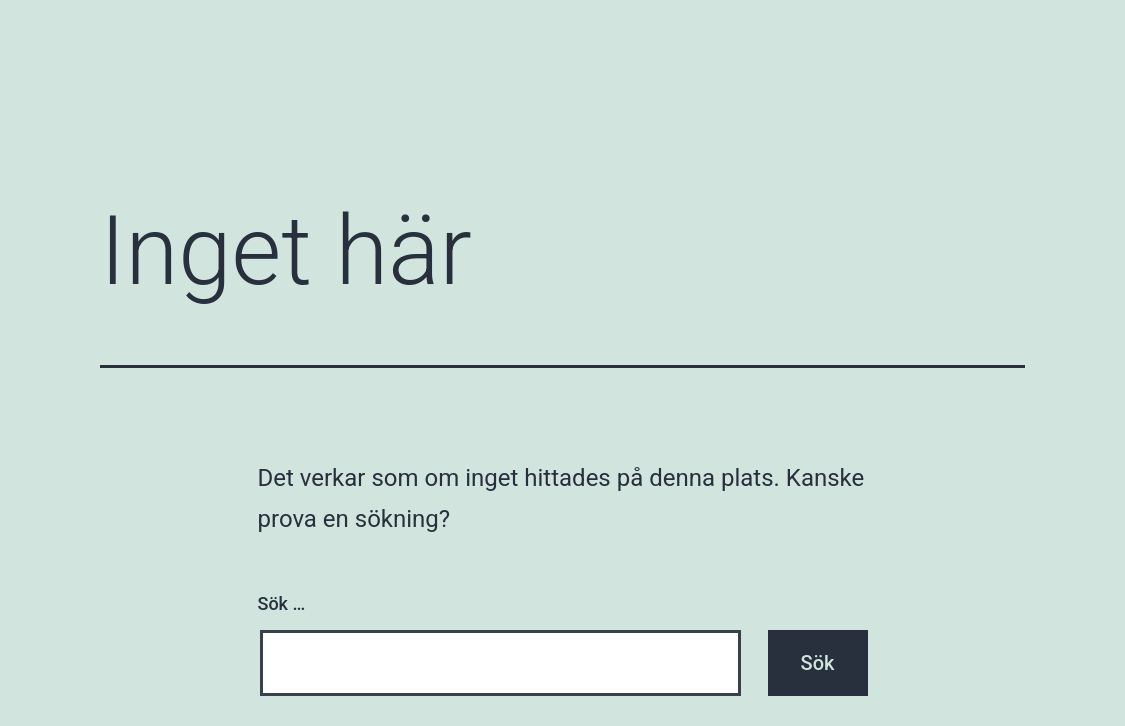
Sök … (282, 603)
